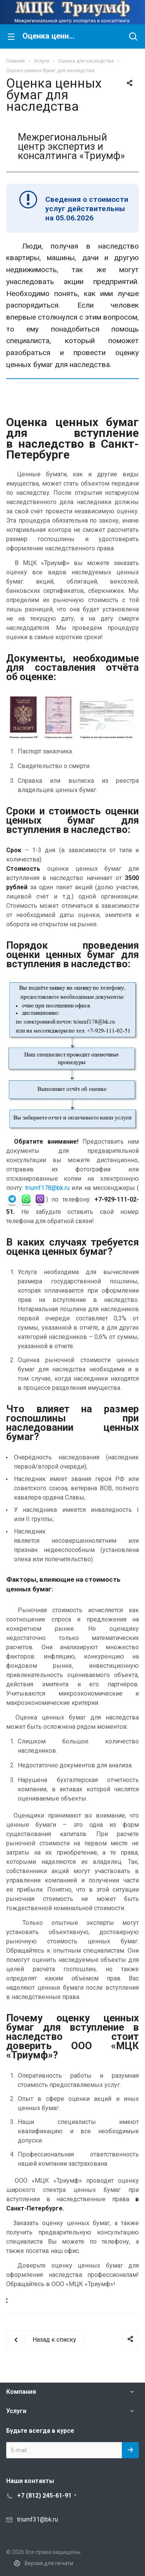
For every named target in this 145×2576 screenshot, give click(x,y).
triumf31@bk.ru (37, 2519)
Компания (21, 2391)
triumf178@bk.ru (47, 1188)
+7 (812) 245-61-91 (44, 2495)
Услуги (16, 2411)
